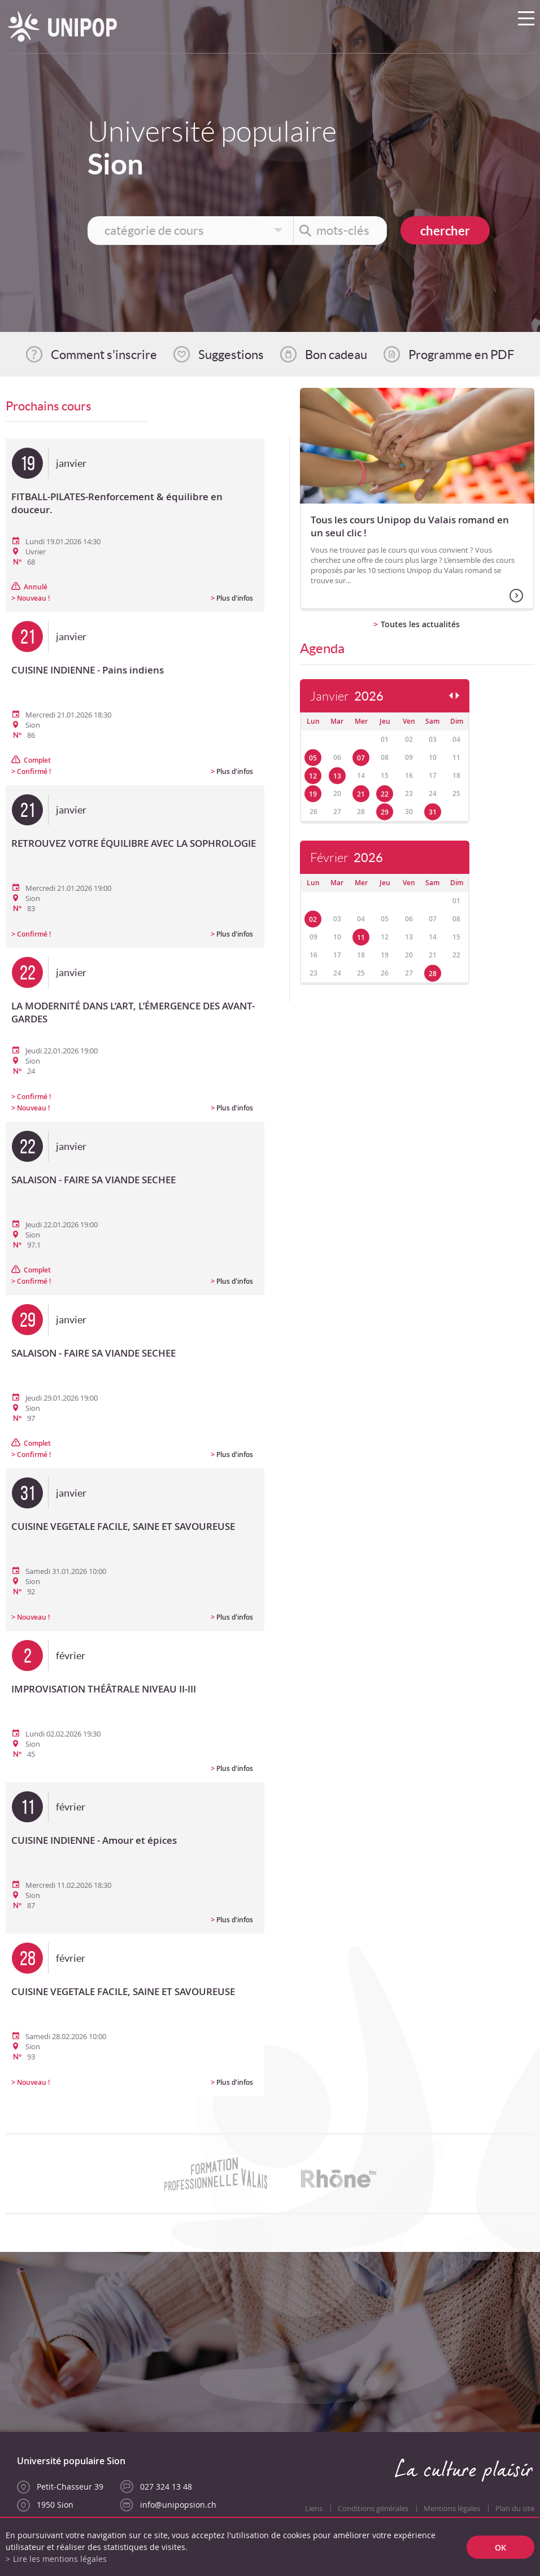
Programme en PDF (461, 354)
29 (385, 812)
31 (433, 812)
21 (361, 794)
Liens (314, 2508)
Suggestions (231, 354)
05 (313, 758)
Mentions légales (452, 2508)
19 (313, 794)
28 (433, 973)
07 (361, 758)
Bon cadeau (336, 354)
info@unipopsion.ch (178, 2504)
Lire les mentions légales (60, 2558)
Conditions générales (373, 2508)
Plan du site (514, 2508)
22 (385, 794)
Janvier (347, 696)
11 (361, 937)
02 (313, 919)
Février (346, 858)
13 (337, 776)
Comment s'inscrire (104, 354)
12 (313, 776)
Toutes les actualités (420, 624)
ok (500, 2547)
